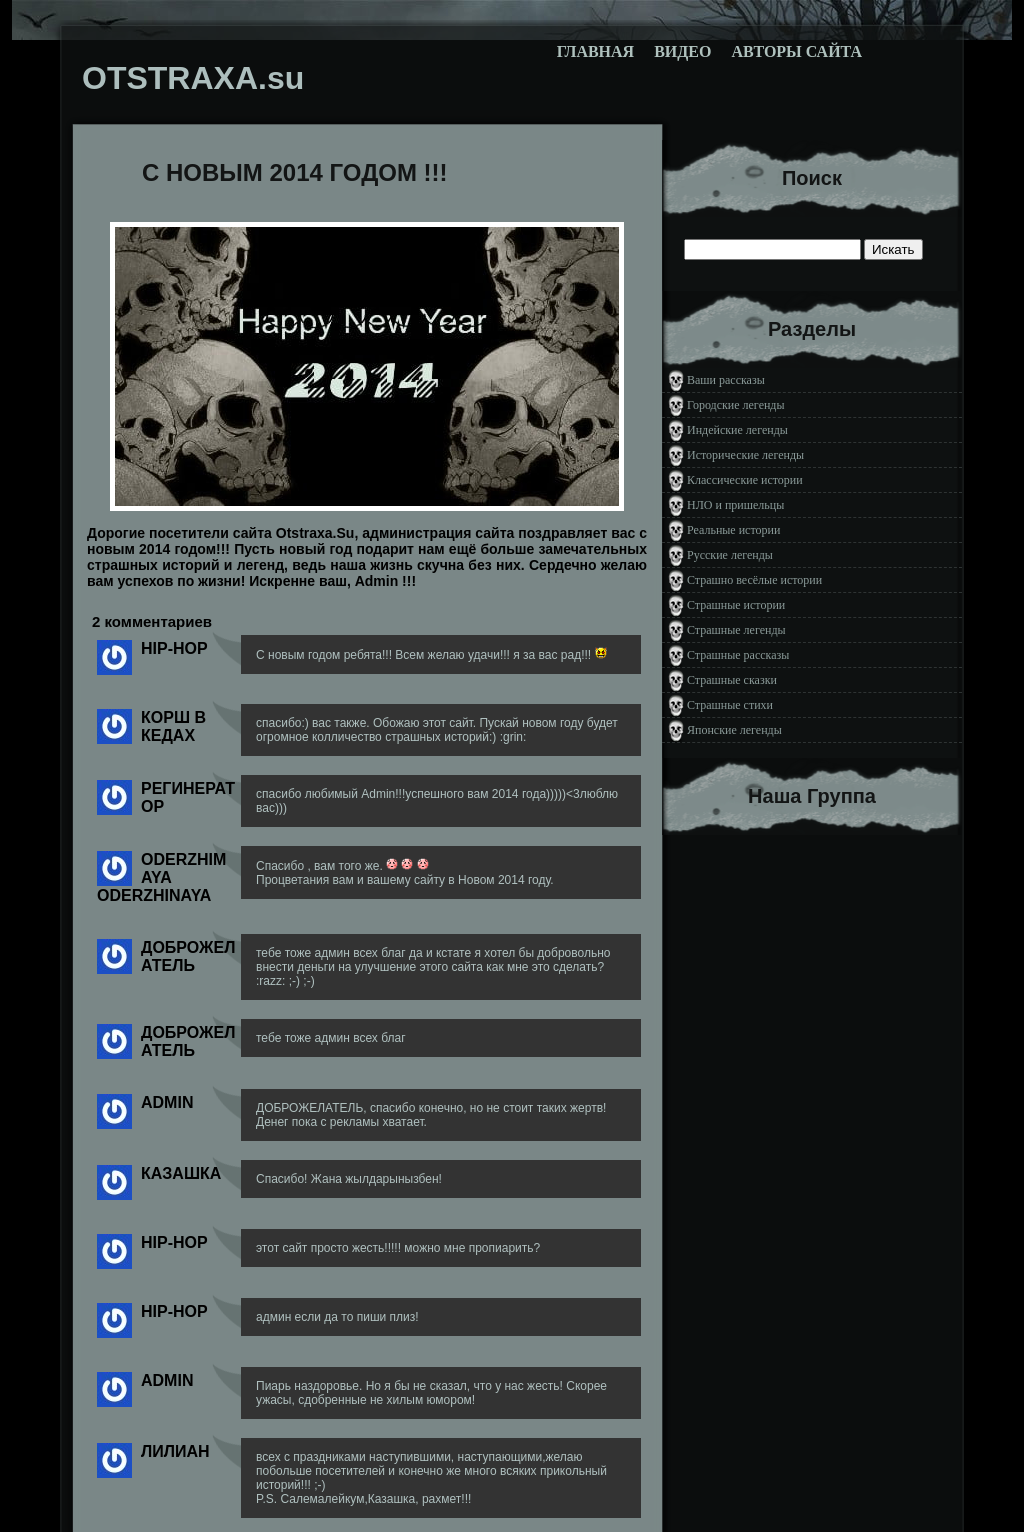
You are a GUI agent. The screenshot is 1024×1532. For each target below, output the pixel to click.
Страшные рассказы (738, 655)
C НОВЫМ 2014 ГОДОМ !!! (295, 172)
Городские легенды (736, 405)
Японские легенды (734, 730)
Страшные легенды (736, 630)
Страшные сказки (732, 680)
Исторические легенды (745, 455)
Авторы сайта (796, 51)
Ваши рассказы (726, 380)
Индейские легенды (737, 430)
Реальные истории (733, 530)
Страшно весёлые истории (754, 580)
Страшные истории (736, 605)
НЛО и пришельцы (735, 505)
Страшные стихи (730, 705)
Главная (595, 51)
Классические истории (745, 480)
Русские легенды (730, 555)
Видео (682, 51)
